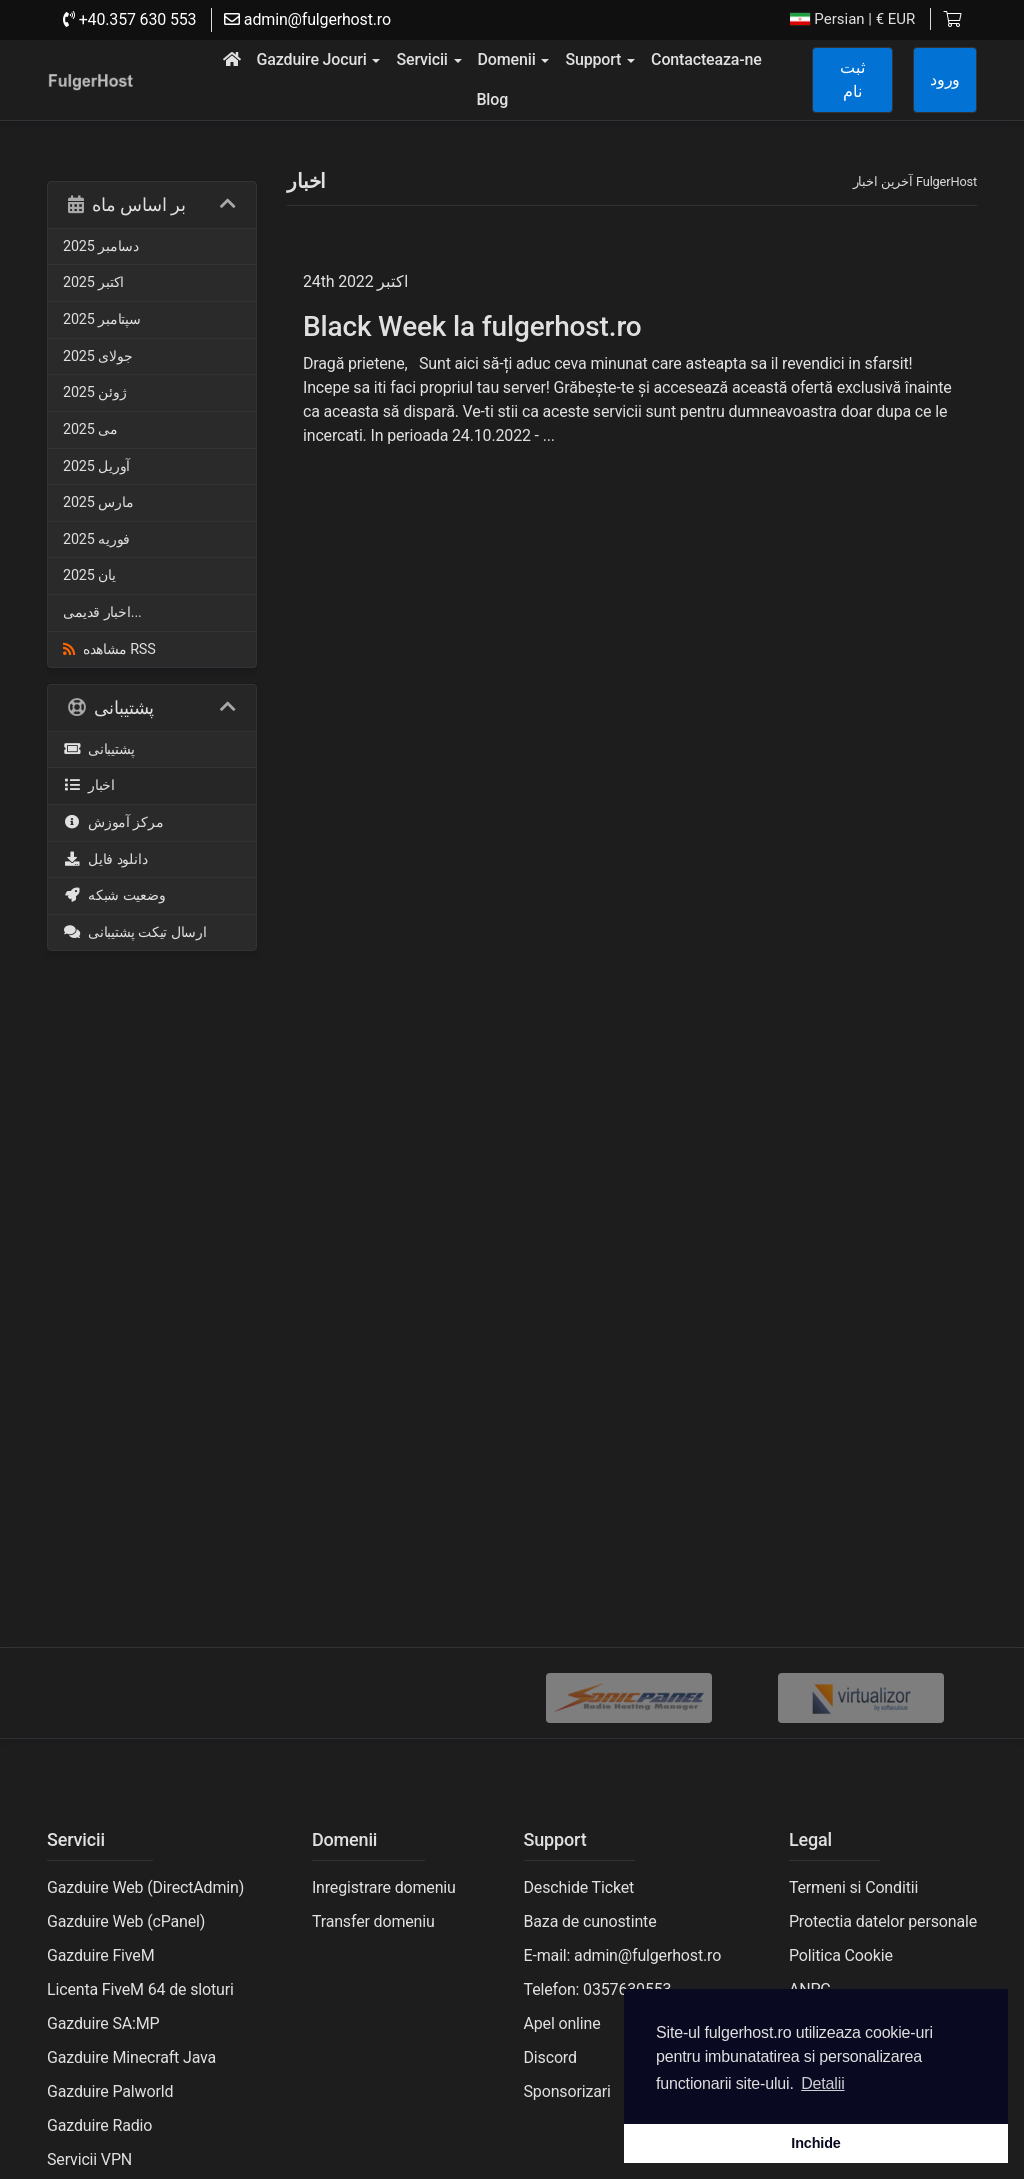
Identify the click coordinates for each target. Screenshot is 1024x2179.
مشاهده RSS (109, 649)
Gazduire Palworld (110, 2091)
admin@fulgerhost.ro (307, 19)
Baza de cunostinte (590, 1921)
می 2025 (90, 429)
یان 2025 (89, 575)
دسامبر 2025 (101, 246)
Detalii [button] (822, 2083)
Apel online (562, 2023)
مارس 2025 (98, 502)
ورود (945, 79)
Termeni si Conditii (853, 1887)
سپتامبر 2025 (102, 319)
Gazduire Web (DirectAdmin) (145, 1887)
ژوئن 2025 (95, 392)
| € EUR (852, 19)
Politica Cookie (841, 1955)
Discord (550, 2057)
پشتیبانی (99, 749)
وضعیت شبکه (114, 895)
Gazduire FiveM (100, 1955)
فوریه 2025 (96, 539)
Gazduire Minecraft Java (131, 2057)
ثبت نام (852, 79)
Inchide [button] (815, 2143)
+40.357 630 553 (129, 19)
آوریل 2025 (96, 466)
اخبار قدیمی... (102, 612)
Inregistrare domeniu (384, 1887)
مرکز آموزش (113, 822)
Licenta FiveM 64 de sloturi (140, 1989)
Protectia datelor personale (883, 1921)
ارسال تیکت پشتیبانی (135, 932)
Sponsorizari (567, 2091)
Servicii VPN (89, 2159)
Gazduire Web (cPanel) (126, 1921)
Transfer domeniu (373, 1921)
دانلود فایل (105, 859)
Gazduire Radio (99, 2125)
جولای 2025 (98, 356)
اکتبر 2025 (93, 282)
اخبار (89, 785)
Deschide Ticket (579, 1887)
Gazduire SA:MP (103, 2023)
